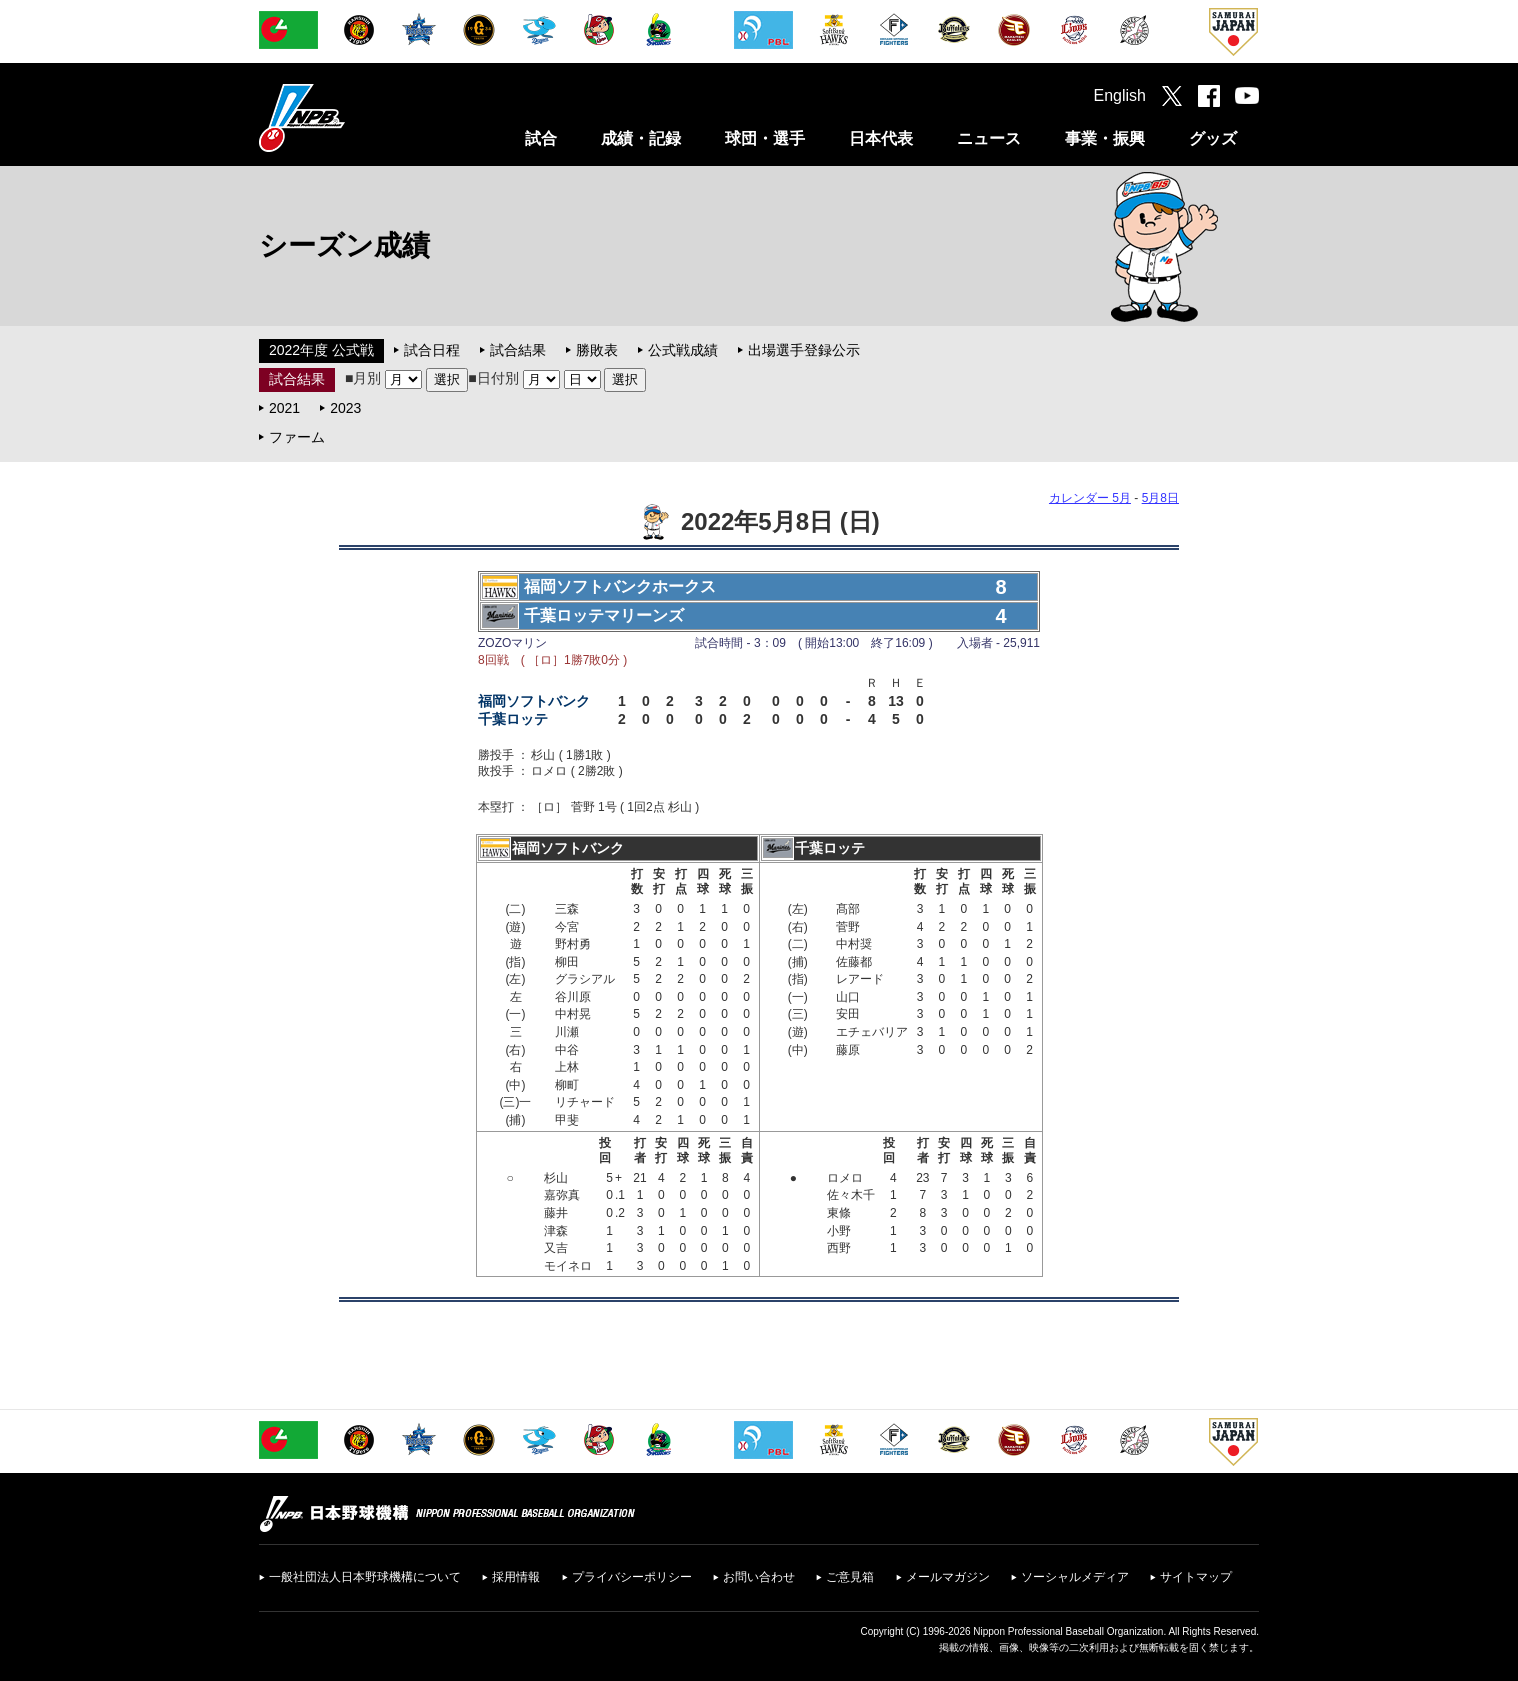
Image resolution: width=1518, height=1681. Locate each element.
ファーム (297, 437)
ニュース (989, 138)
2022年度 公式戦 (321, 350)
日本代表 (881, 138)
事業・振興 (1105, 138)
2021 (284, 408)
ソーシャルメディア (1075, 1577)
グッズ (1213, 138)
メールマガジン (948, 1577)
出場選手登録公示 (804, 350)
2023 (345, 408)
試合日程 (432, 350)
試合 (541, 138)
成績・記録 (641, 138)
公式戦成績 (683, 350)
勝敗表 (597, 350)
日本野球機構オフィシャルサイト (352, 117)
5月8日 (1160, 498)
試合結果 (518, 350)
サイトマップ (1196, 1577)
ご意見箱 (850, 1577)
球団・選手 (765, 138)
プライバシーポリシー (632, 1577)
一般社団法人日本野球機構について (365, 1577)
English (1120, 95)
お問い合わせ (759, 1577)
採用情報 (516, 1577)
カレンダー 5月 (1090, 498)
